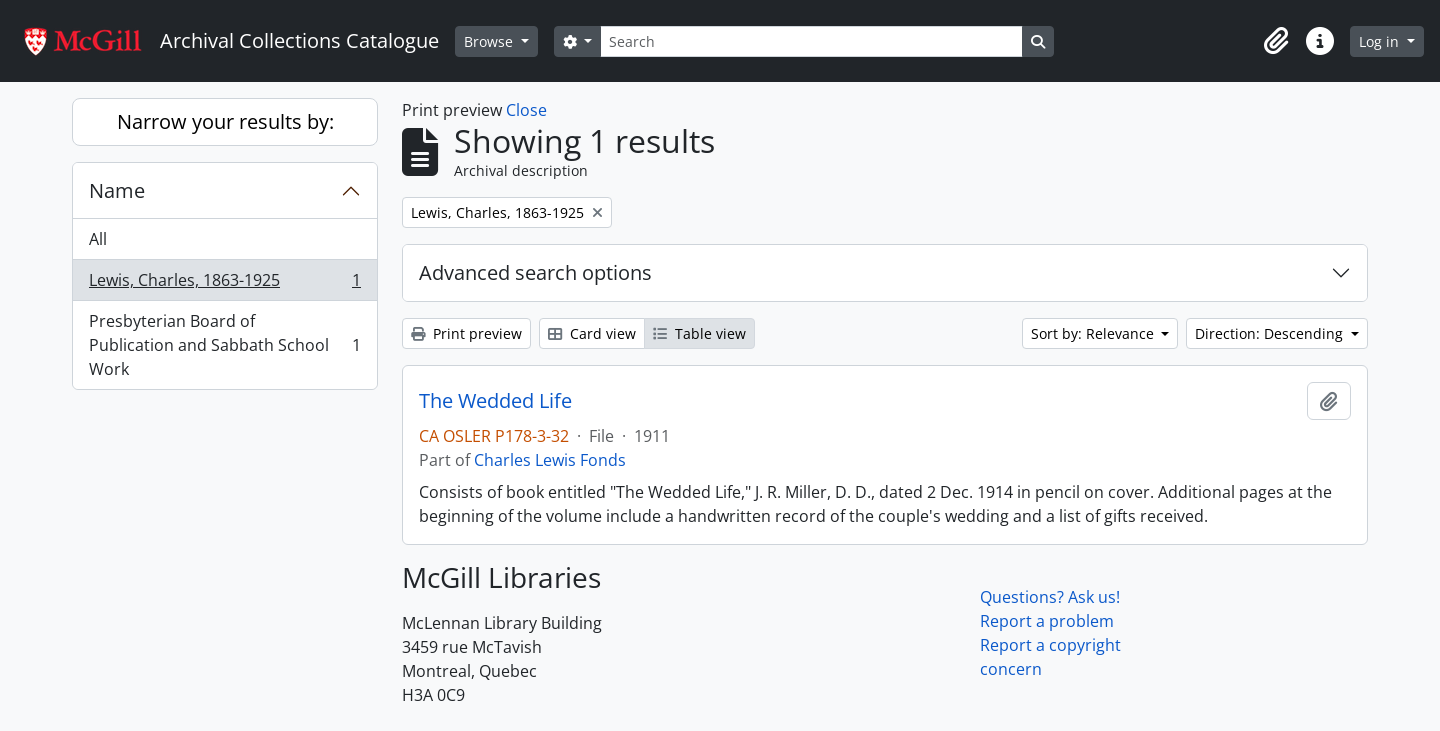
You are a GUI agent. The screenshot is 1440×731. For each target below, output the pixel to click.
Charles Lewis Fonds (550, 460)
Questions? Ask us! (1050, 597)
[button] (1276, 41)
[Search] (811, 41)
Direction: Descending (1271, 333)
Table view (699, 333)
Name (117, 190)
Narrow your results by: (225, 121)
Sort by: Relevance (1094, 333)
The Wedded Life (495, 401)
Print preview (466, 333)
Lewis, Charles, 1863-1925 (224, 284)
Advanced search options (535, 272)
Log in (1381, 41)
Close (526, 110)
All (98, 239)
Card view (592, 333)
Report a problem (1047, 621)
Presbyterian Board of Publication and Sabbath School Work (224, 345)
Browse (490, 41)
